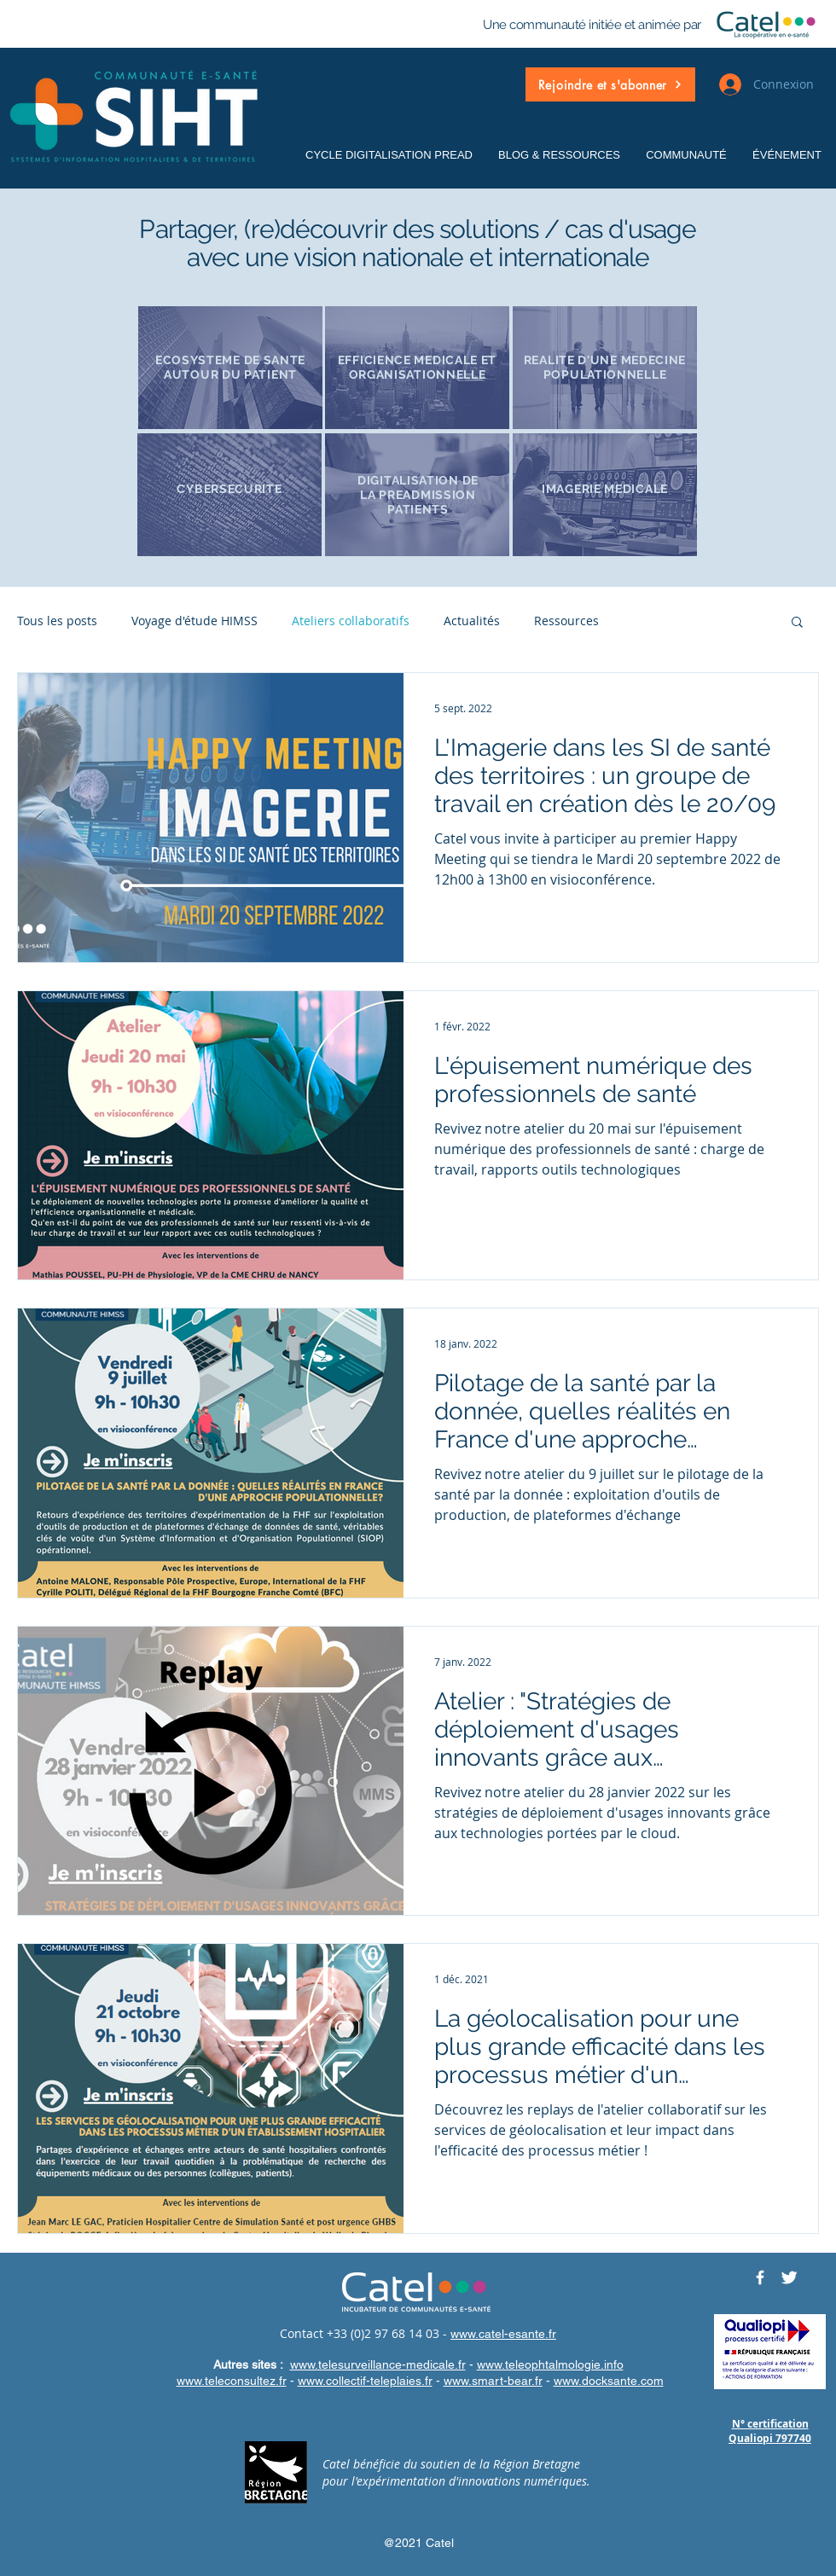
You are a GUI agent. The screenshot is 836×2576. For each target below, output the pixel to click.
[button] (610, 84)
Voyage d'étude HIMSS (194, 620)
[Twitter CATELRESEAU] (789, 2277)
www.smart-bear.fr (493, 2380)
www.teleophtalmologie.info (550, 2364)
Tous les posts (57, 620)
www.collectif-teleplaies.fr (365, 2380)
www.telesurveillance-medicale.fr (378, 2364)
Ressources (566, 620)
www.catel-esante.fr (503, 2334)
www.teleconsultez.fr (232, 2380)
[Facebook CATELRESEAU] (760, 2277)
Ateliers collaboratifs (350, 620)
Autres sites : (250, 2364)
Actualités (472, 620)
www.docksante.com (609, 2380)
